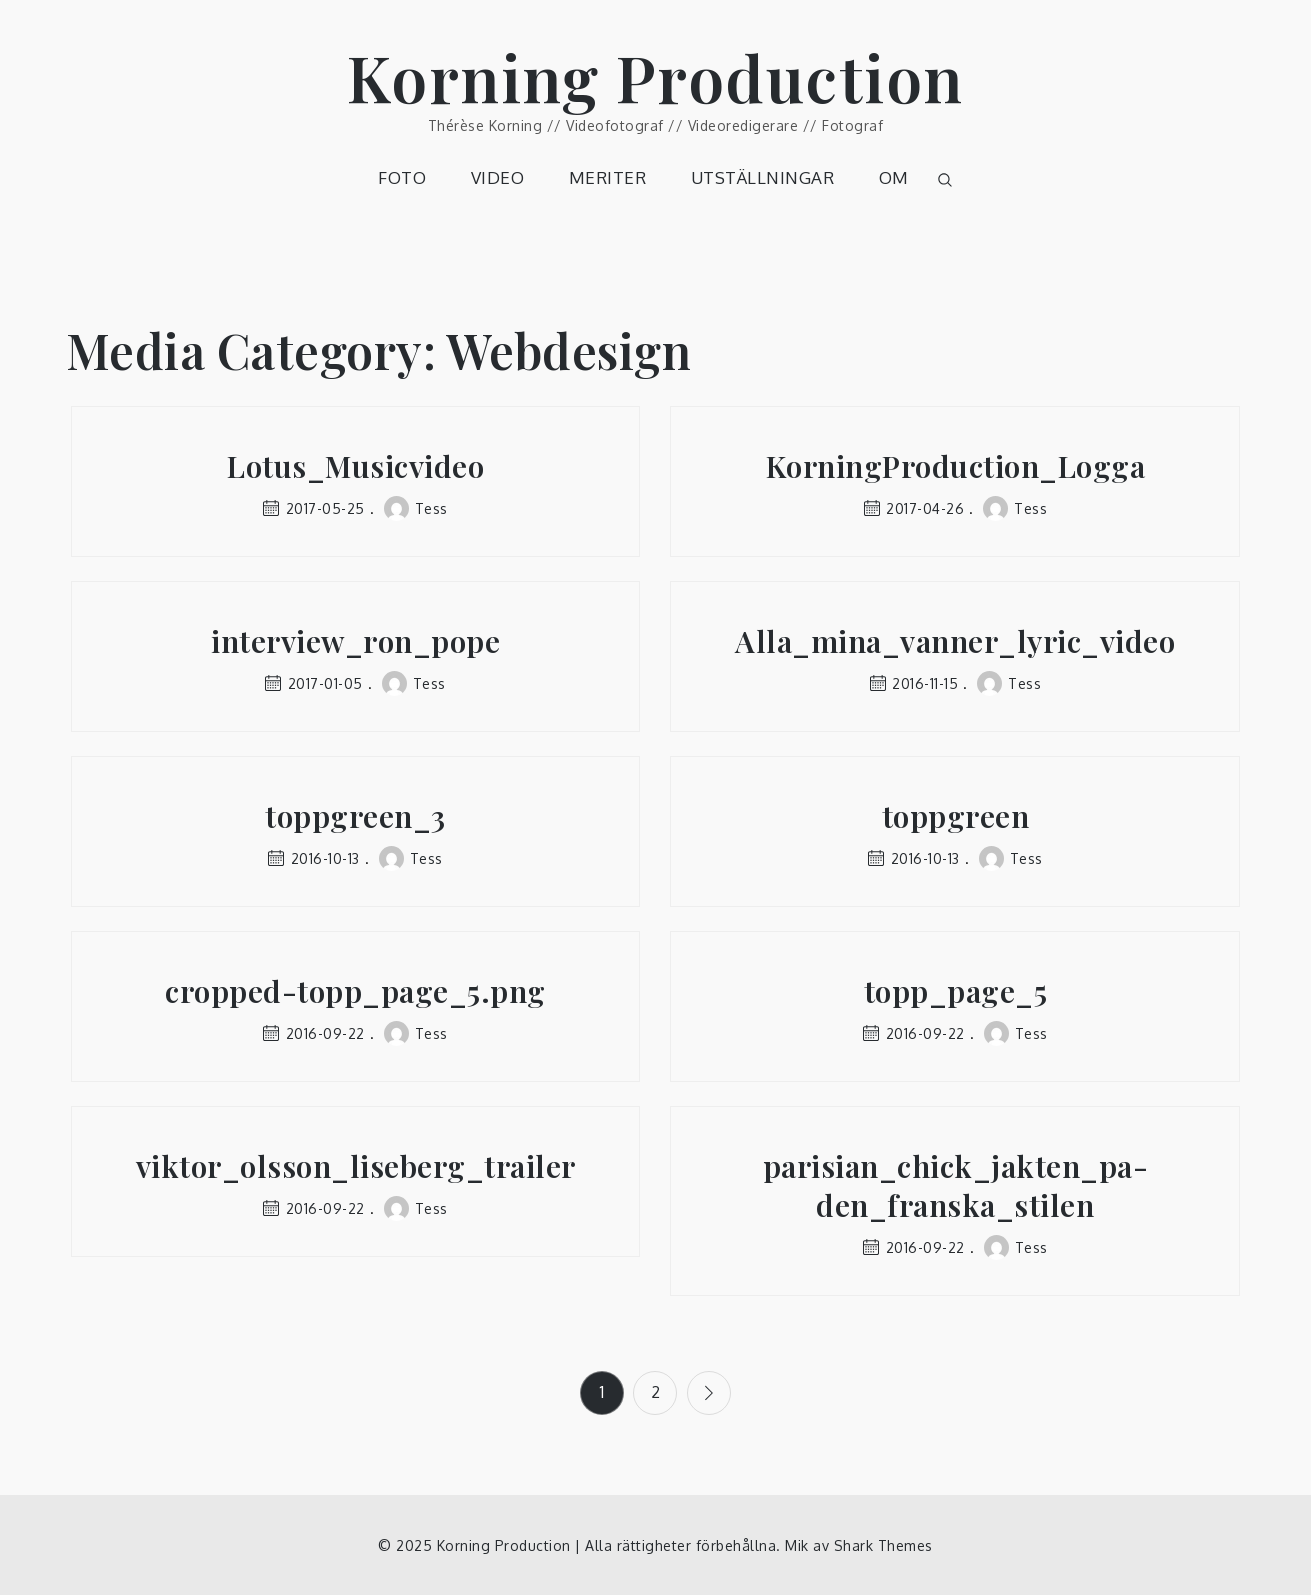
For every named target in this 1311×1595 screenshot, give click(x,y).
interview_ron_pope (355, 641)
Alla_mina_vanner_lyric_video (955, 641)
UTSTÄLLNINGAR (763, 177)
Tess (416, 508)
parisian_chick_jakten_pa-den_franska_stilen (956, 1186)
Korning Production (655, 76)
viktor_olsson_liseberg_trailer (356, 1166)
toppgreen (956, 816)
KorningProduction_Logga (956, 466)
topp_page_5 (956, 991)
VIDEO (498, 177)
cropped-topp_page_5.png (355, 991)
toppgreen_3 (355, 816)
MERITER (608, 177)
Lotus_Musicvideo (355, 466)
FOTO (402, 177)
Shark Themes (883, 1544)
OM (894, 177)
